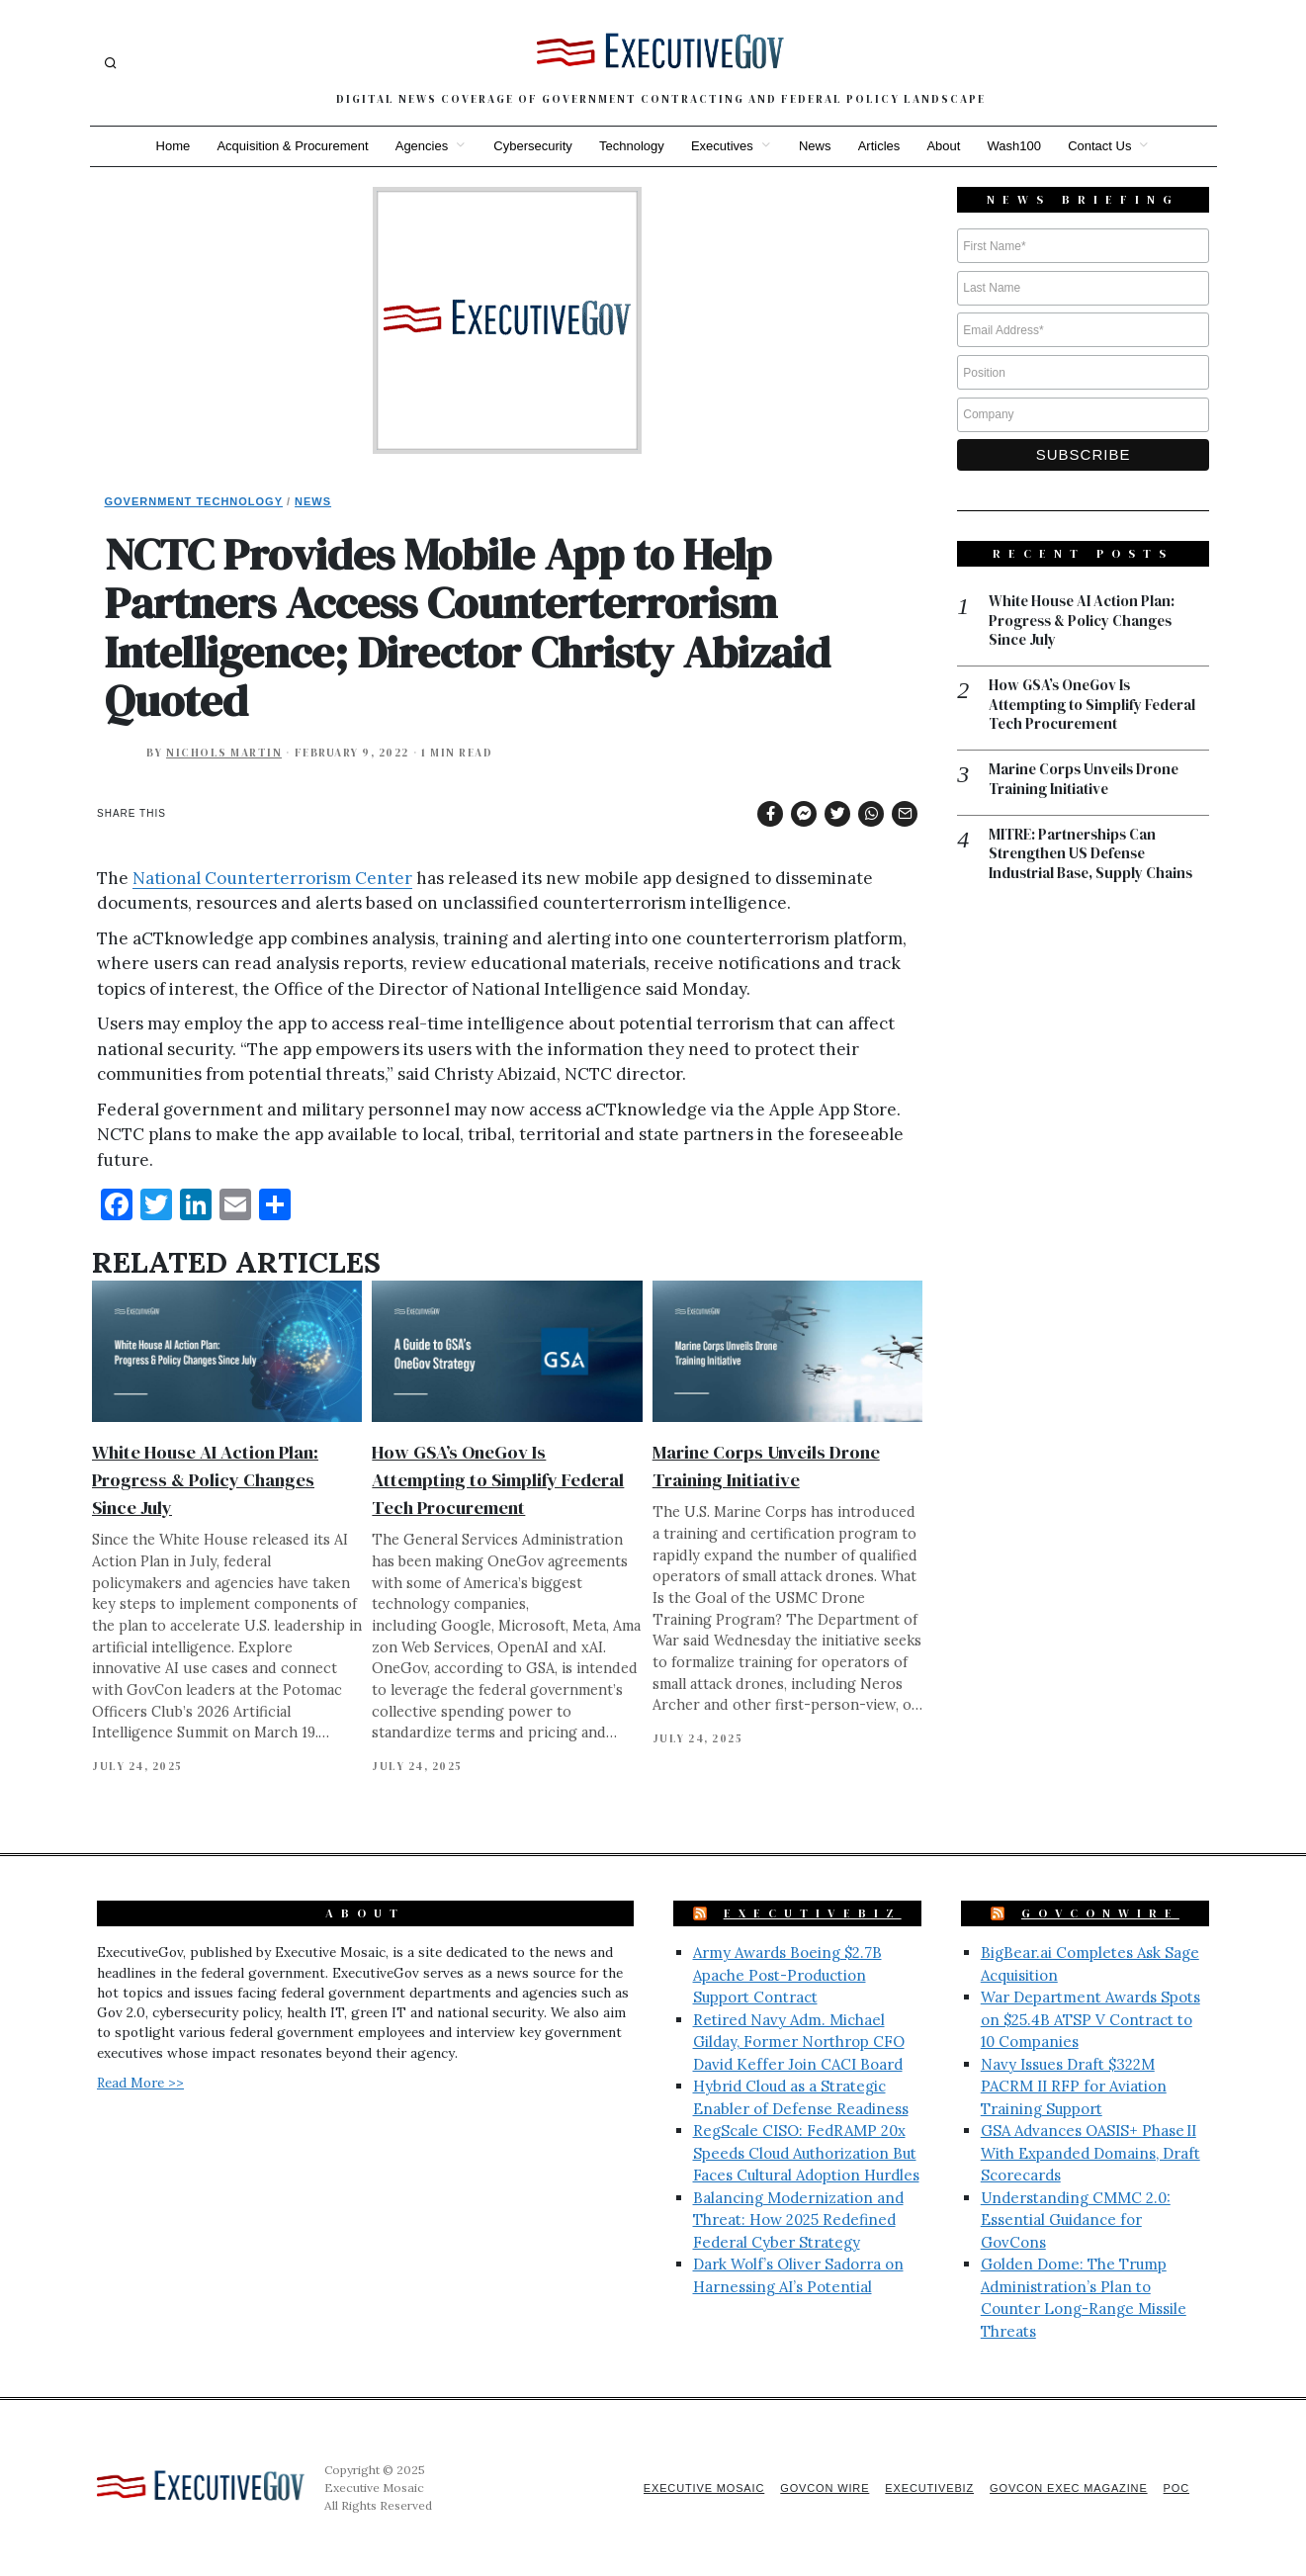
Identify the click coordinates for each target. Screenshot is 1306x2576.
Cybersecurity (531, 145)
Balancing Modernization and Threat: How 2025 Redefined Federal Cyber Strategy (798, 2220)
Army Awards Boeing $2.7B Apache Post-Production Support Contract (787, 1974)
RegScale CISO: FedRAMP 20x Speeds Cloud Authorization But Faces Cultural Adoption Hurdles (806, 2152)
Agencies (418, 145)
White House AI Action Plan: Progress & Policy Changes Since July (205, 1480)
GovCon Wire (819, 2488)
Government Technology (194, 501)
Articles (880, 145)
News (816, 145)
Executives (722, 145)
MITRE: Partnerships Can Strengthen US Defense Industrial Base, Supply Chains (1092, 856)
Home (168, 145)
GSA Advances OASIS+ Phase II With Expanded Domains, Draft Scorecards (1090, 2152)
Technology (630, 145)
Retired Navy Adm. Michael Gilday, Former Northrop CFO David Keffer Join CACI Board (799, 2042)
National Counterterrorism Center (272, 878)
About (946, 145)
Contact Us (1103, 145)
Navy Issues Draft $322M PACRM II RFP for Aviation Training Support (1074, 2086)
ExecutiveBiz (813, 1913)
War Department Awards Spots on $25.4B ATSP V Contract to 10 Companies (1090, 2019)
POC (1176, 2488)
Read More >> (140, 2082)
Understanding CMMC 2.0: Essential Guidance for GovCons (1076, 2220)
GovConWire (1100, 1913)
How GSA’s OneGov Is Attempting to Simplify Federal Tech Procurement (498, 1480)
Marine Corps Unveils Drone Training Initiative (1086, 780)
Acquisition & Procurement (289, 145)
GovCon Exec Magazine (1067, 2488)
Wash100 (1017, 145)
